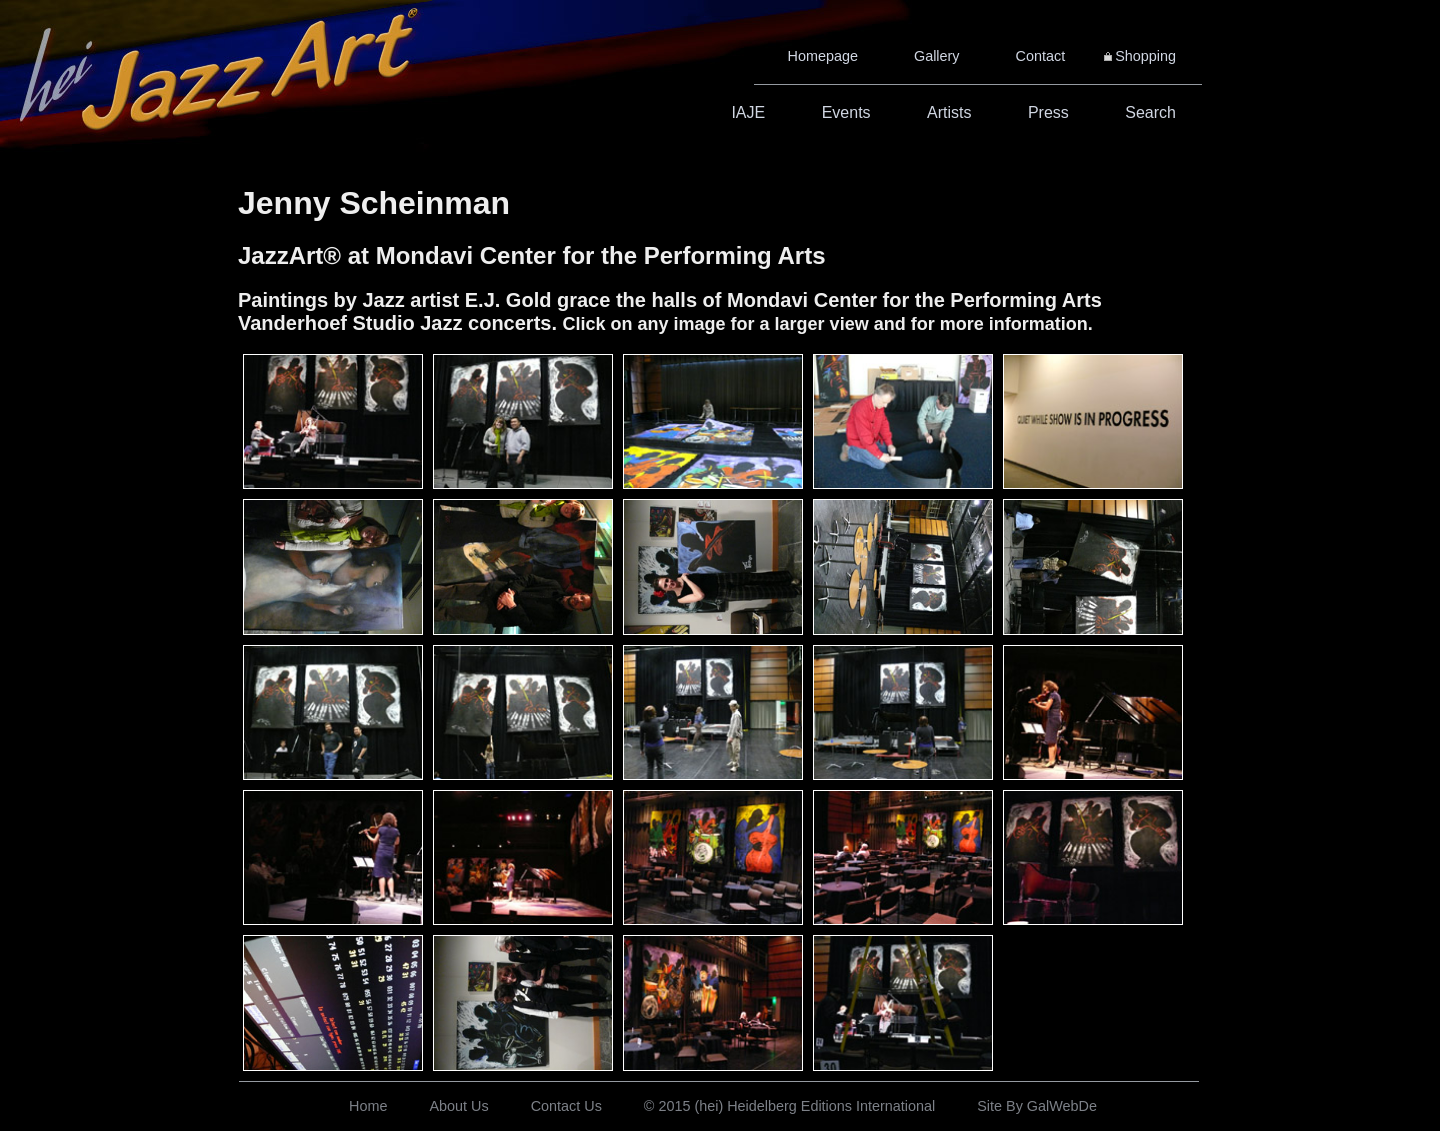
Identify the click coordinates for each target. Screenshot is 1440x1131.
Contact (1041, 56)
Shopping (1145, 56)
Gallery (937, 56)
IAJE (748, 112)
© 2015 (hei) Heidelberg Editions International (789, 1106)
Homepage (823, 56)
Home (368, 1106)
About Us (458, 1106)
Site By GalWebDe (1037, 1106)
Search (1150, 112)
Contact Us (566, 1106)
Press (1048, 112)
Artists (949, 112)
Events (846, 112)
